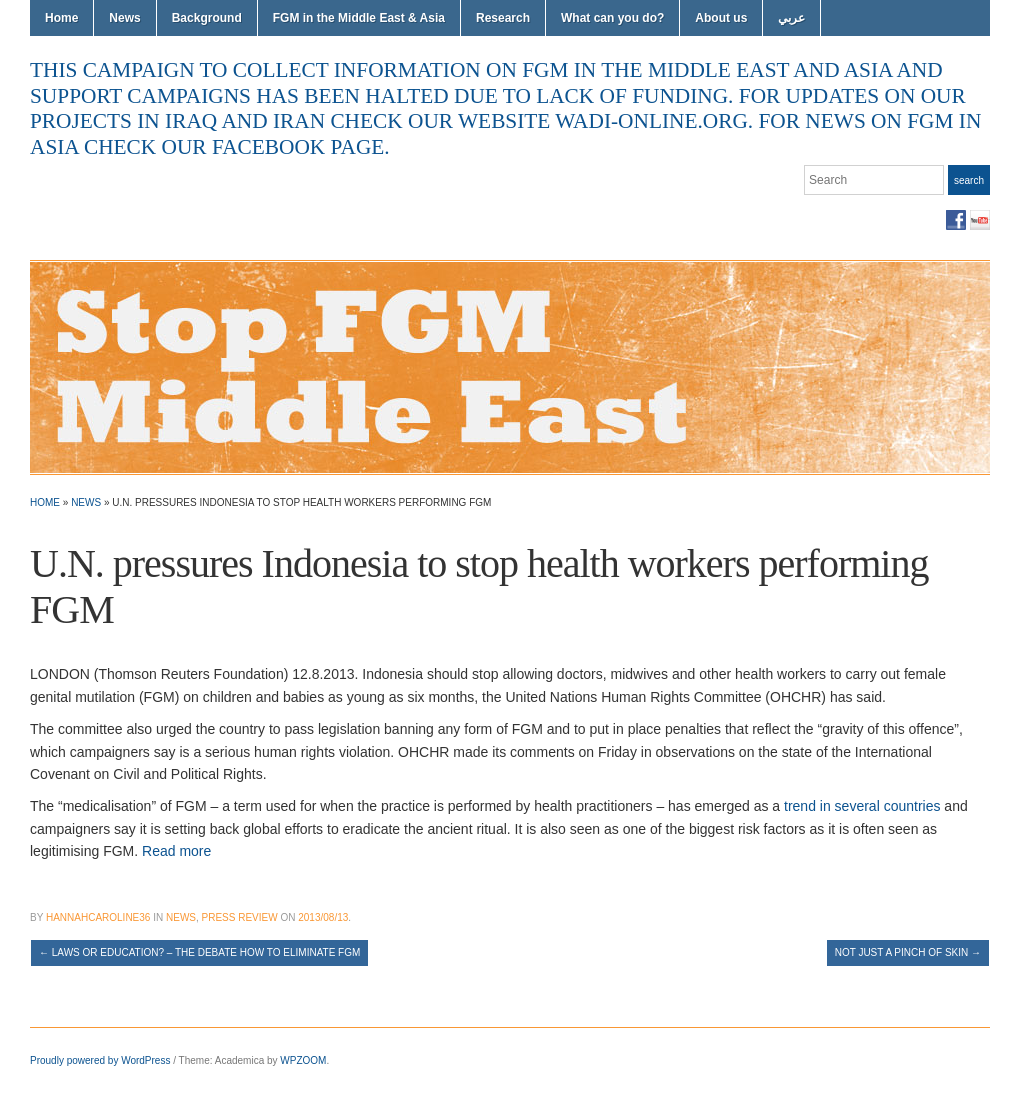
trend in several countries (862, 806)
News (124, 18)
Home (61, 18)
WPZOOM (303, 1060)
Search (969, 180)
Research (503, 18)
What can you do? (612, 18)
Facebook (956, 220)
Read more (176, 851)
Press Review (240, 917)
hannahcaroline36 (98, 917)
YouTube (980, 220)
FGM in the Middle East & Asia (359, 18)
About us (721, 18)
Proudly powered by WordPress (100, 1060)
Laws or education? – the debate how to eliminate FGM (199, 952)
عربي (791, 18)
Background (207, 18)
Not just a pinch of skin (908, 952)
